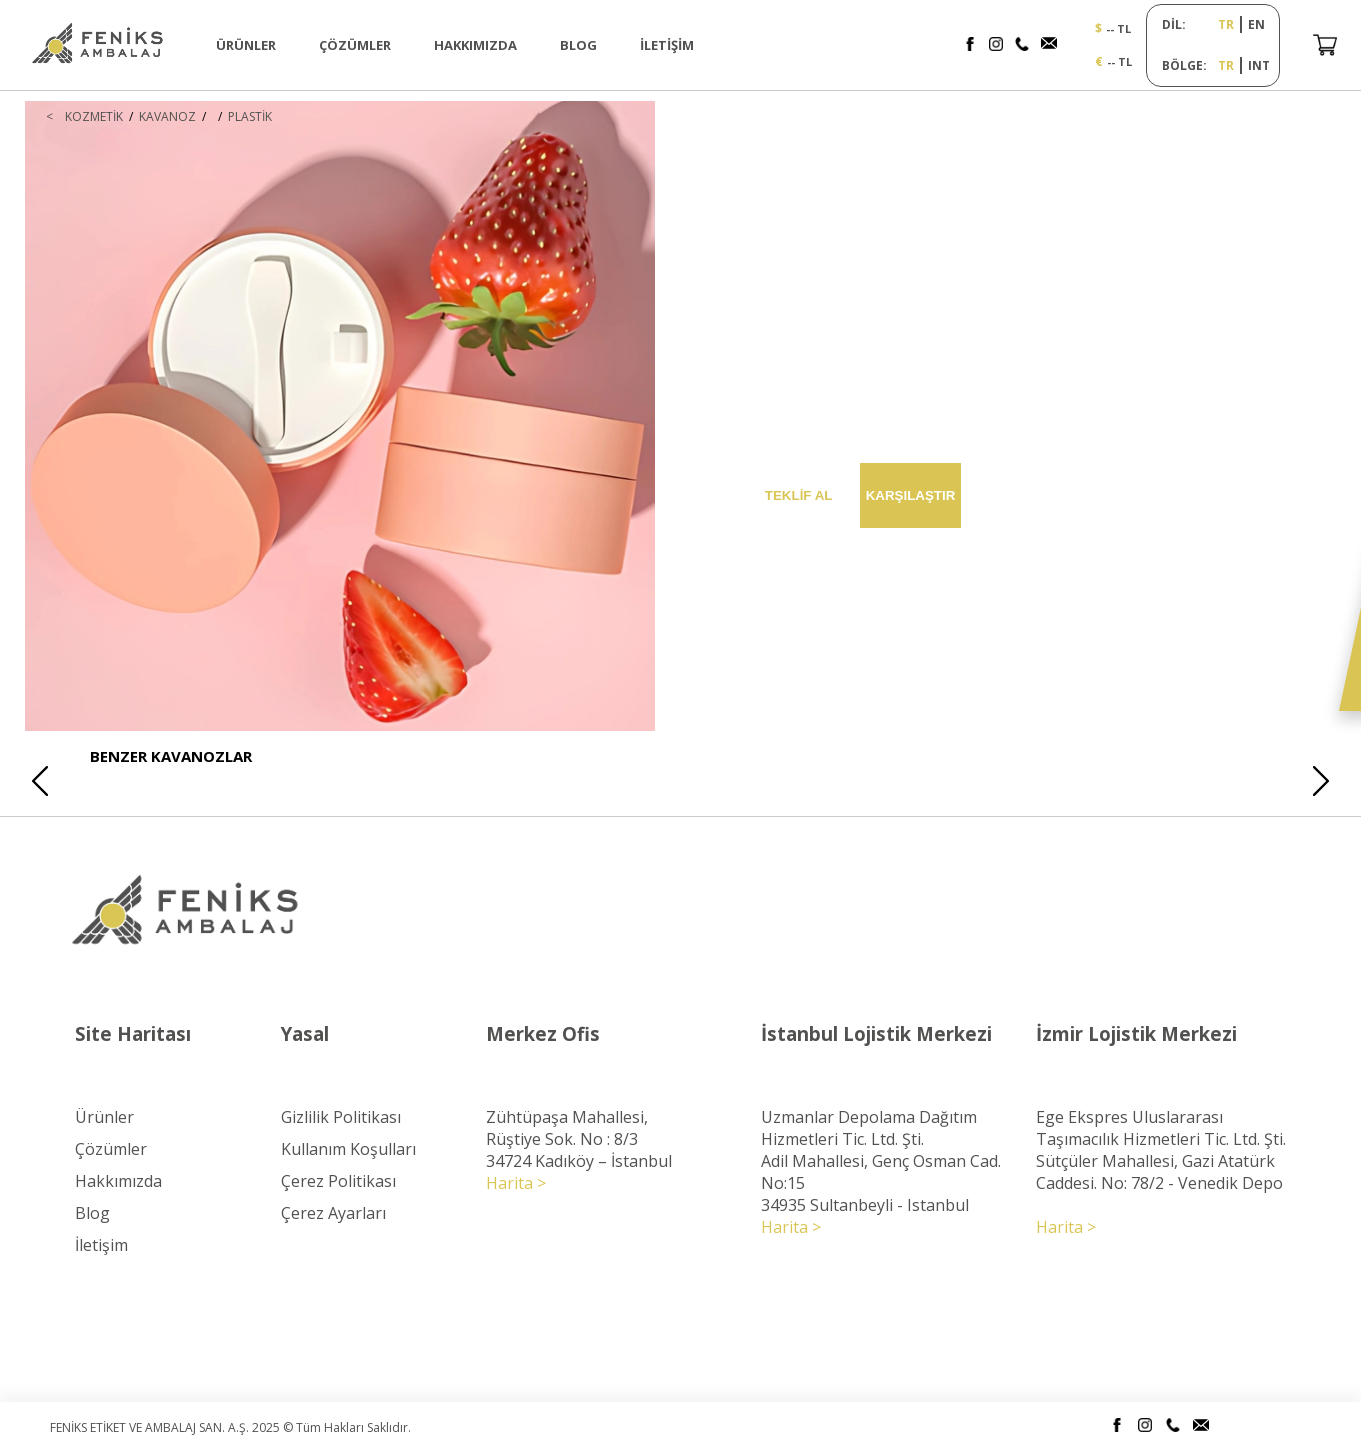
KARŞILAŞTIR (911, 495)
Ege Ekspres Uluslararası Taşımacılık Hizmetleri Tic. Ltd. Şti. (1161, 1128)
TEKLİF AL (799, 495)
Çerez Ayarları (333, 1213)
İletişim (101, 1245)
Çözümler (111, 1149)
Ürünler (104, 1117)
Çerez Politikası (338, 1181)
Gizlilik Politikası (341, 1117)
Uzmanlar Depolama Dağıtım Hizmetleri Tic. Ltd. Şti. (869, 1128)
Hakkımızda (118, 1181)
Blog (92, 1213)
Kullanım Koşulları (348, 1149)
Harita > (516, 1183)
